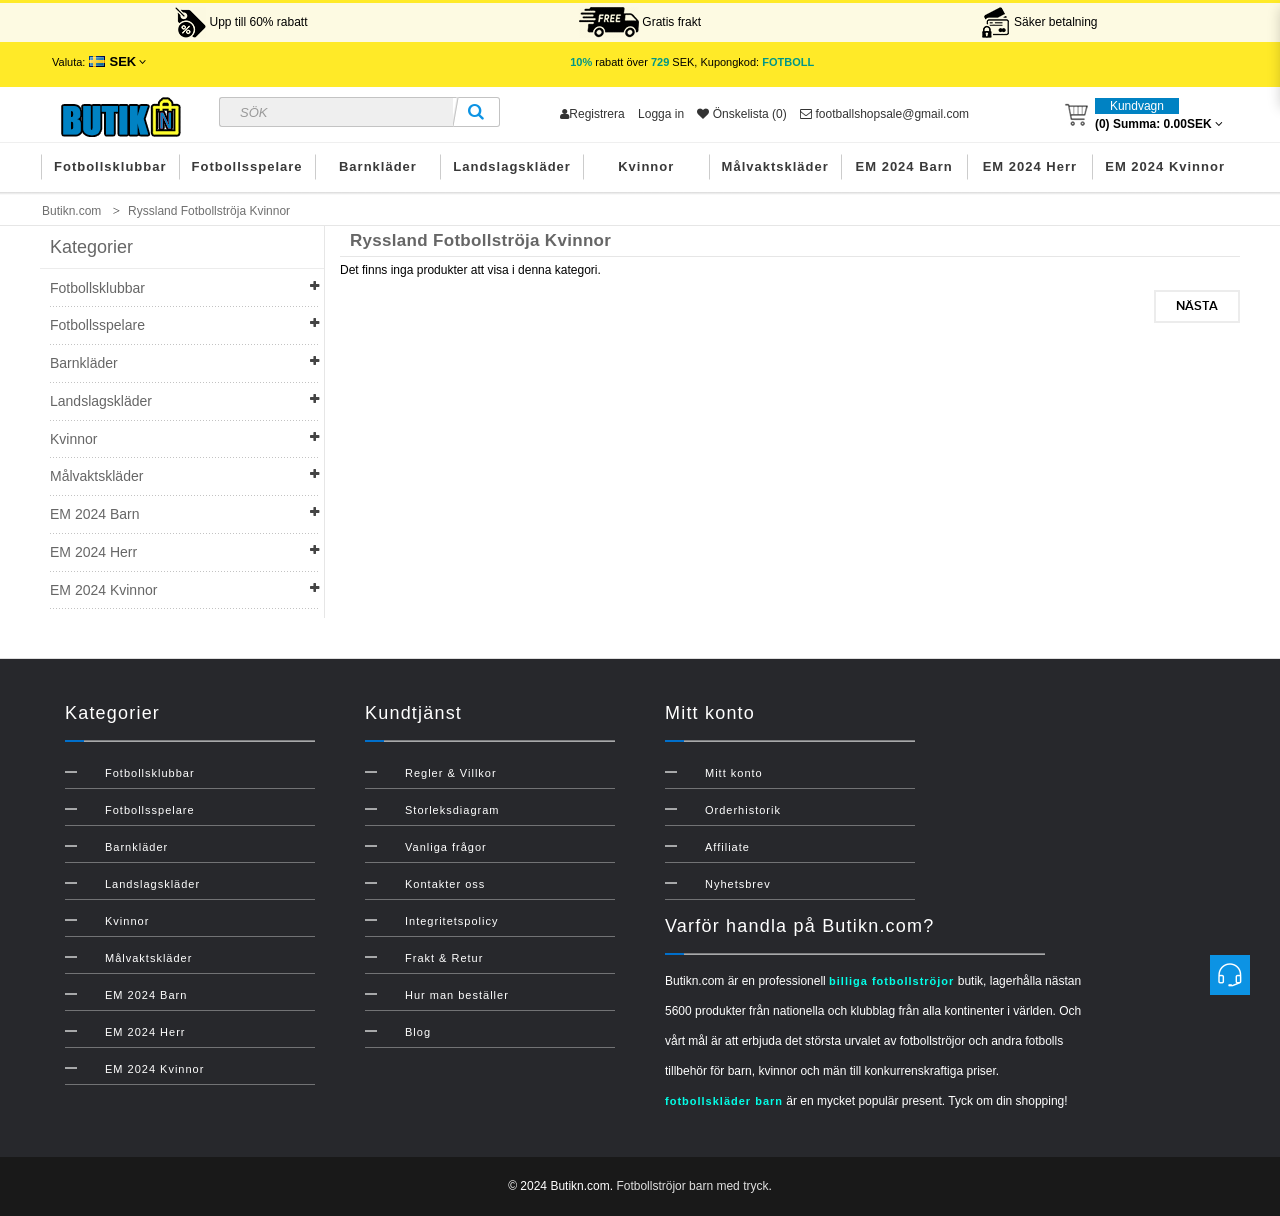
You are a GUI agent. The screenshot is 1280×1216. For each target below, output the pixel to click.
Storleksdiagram (452, 810)
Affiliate (727, 847)
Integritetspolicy (451, 921)
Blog (418, 1032)
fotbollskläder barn (724, 1101)
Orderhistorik (743, 810)
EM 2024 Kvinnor (1165, 166)
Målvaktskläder (775, 166)
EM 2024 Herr (1030, 166)
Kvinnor (646, 166)
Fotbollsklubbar (110, 166)
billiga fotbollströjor (891, 981)
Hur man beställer (457, 995)
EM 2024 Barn (904, 166)
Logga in (661, 114)
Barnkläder (378, 166)
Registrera (592, 114)
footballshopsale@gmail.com (884, 114)
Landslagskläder (512, 166)
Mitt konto (734, 773)
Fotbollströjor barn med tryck (692, 1186)
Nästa (1197, 306)
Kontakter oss (445, 884)
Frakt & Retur (444, 958)
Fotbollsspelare (247, 166)
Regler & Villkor (451, 773)
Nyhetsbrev (738, 884)
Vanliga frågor (446, 847)
